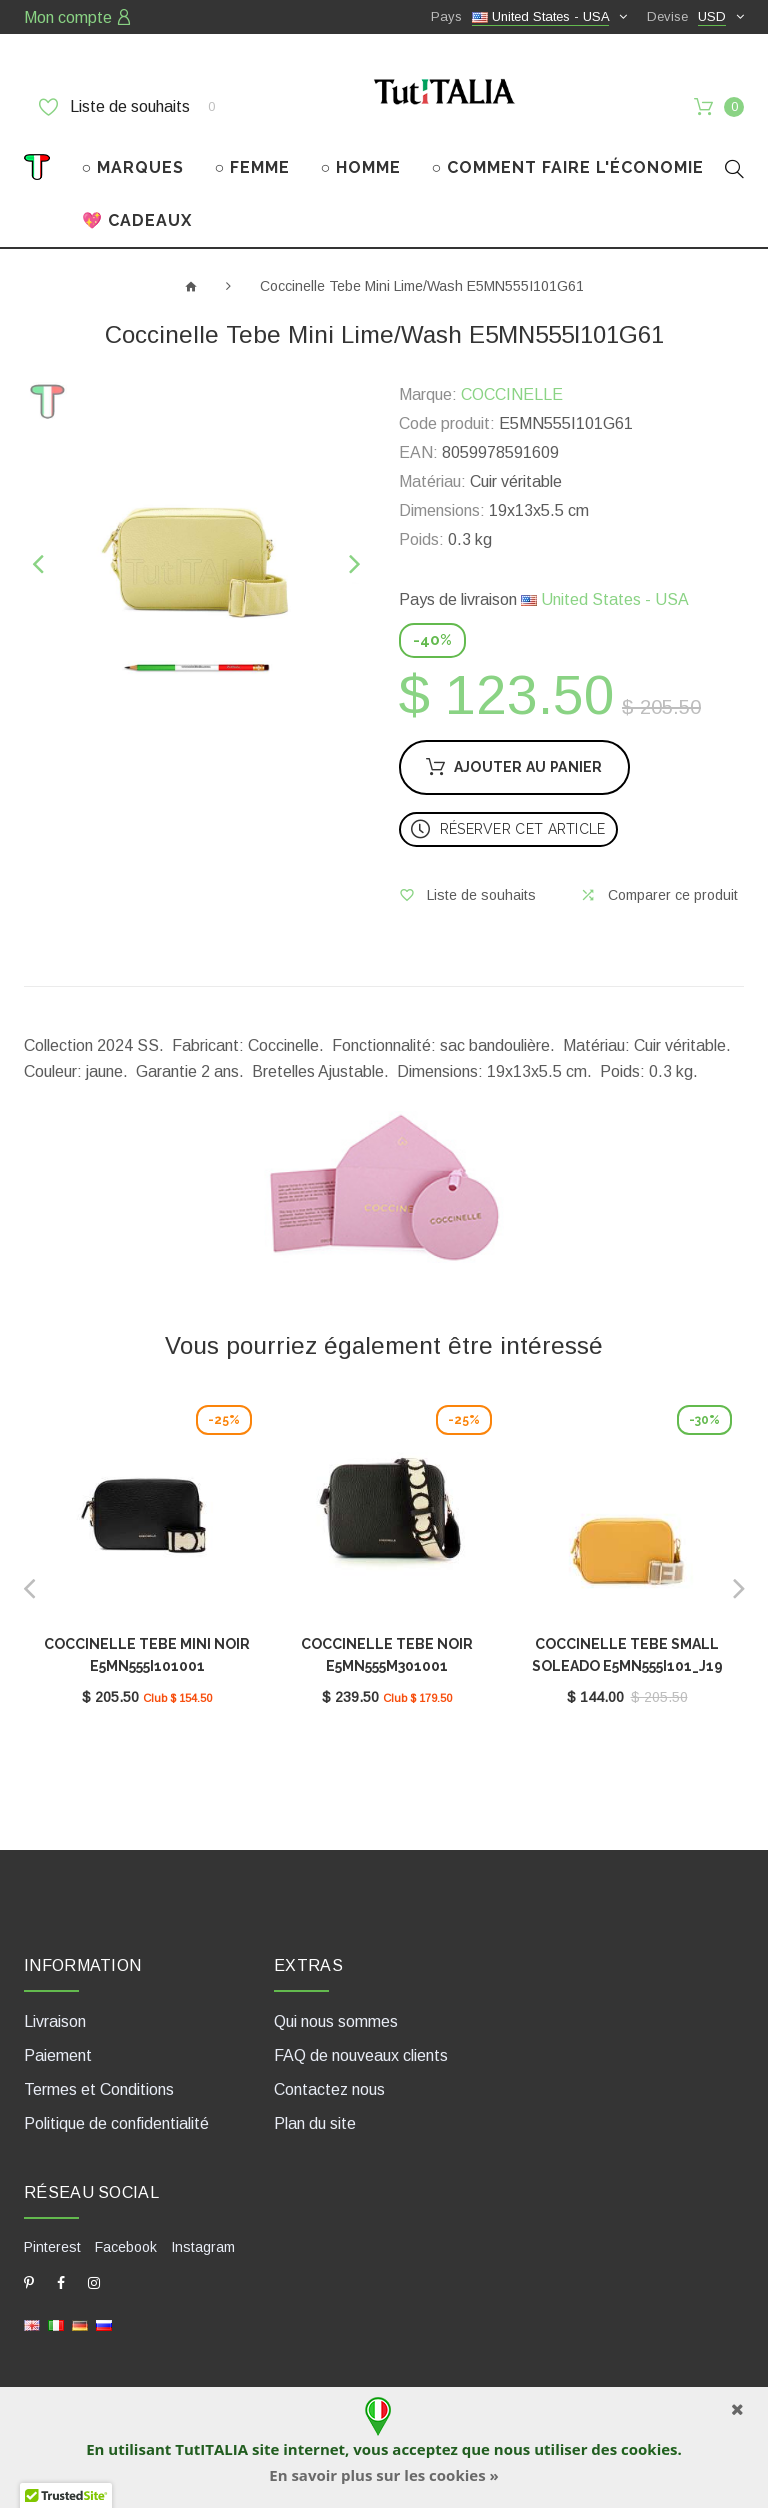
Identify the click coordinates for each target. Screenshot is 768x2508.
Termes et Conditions (99, 2089)
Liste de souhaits (127, 107)
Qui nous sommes (336, 2021)
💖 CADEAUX (137, 220)
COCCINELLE (512, 394)
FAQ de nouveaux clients (361, 2055)
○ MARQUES (133, 167)
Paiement (58, 2055)
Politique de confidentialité (116, 2123)
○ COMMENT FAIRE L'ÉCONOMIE (568, 167)
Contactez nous (329, 2089)
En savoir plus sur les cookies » (383, 2475)
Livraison (55, 2021)
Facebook (126, 2247)
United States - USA (605, 599)
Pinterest (52, 2247)
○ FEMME (253, 167)
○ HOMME (361, 167)
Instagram (203, 2247)
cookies (649, 2449)
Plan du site (315, 2123)
